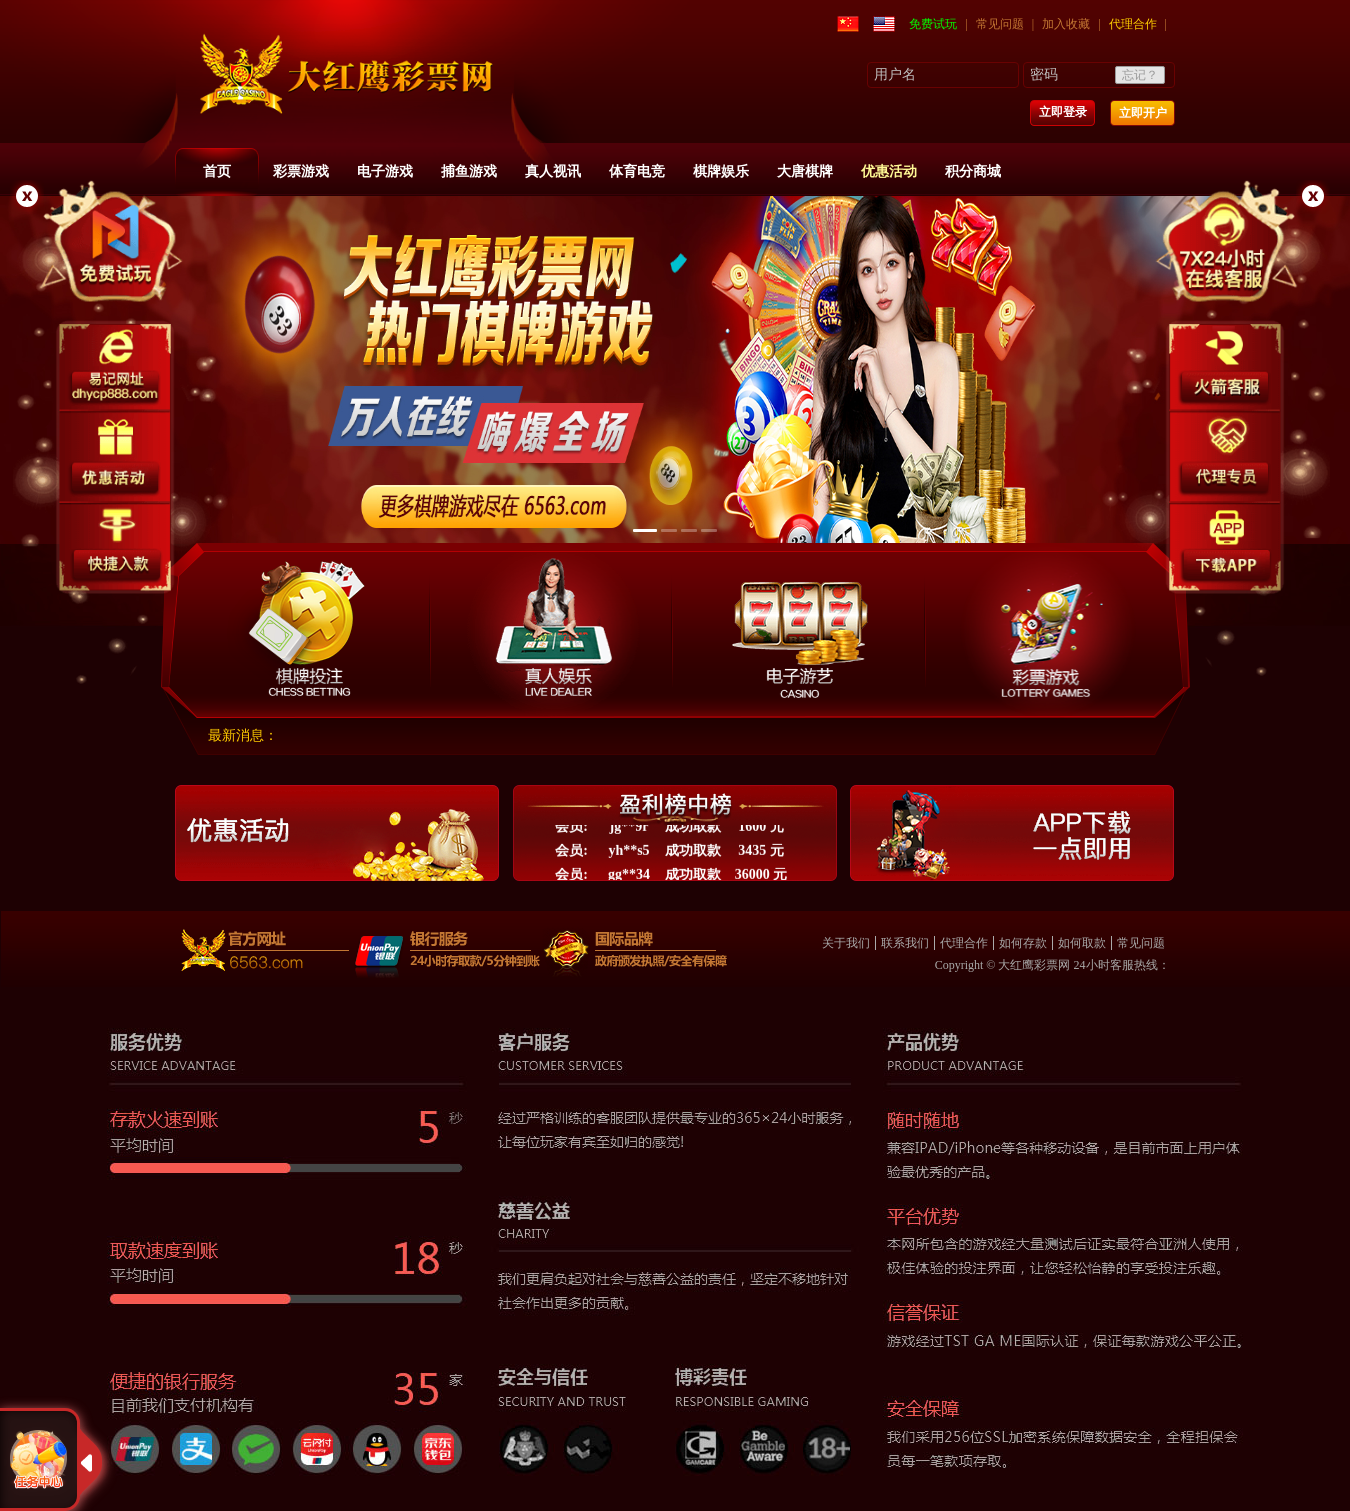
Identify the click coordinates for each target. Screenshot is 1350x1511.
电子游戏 (385, 171)
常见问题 (1000, 24)
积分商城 (973, 171)
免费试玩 (933, 24)
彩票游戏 (301, 171)
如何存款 (1023, 943)
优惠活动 (889, 171)
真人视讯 (553, 171)
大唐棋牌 (805, 171)
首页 (217, 171)
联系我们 (905, 943)
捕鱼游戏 (469, 171)
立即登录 (1063, 112)
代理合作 (1133, 24)
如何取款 (1082, 943)
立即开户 (1143, 113)
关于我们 (846, 943)
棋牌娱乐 (721, 171)
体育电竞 (637, 171)
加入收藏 (1066, 24)
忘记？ (1140, 75)
